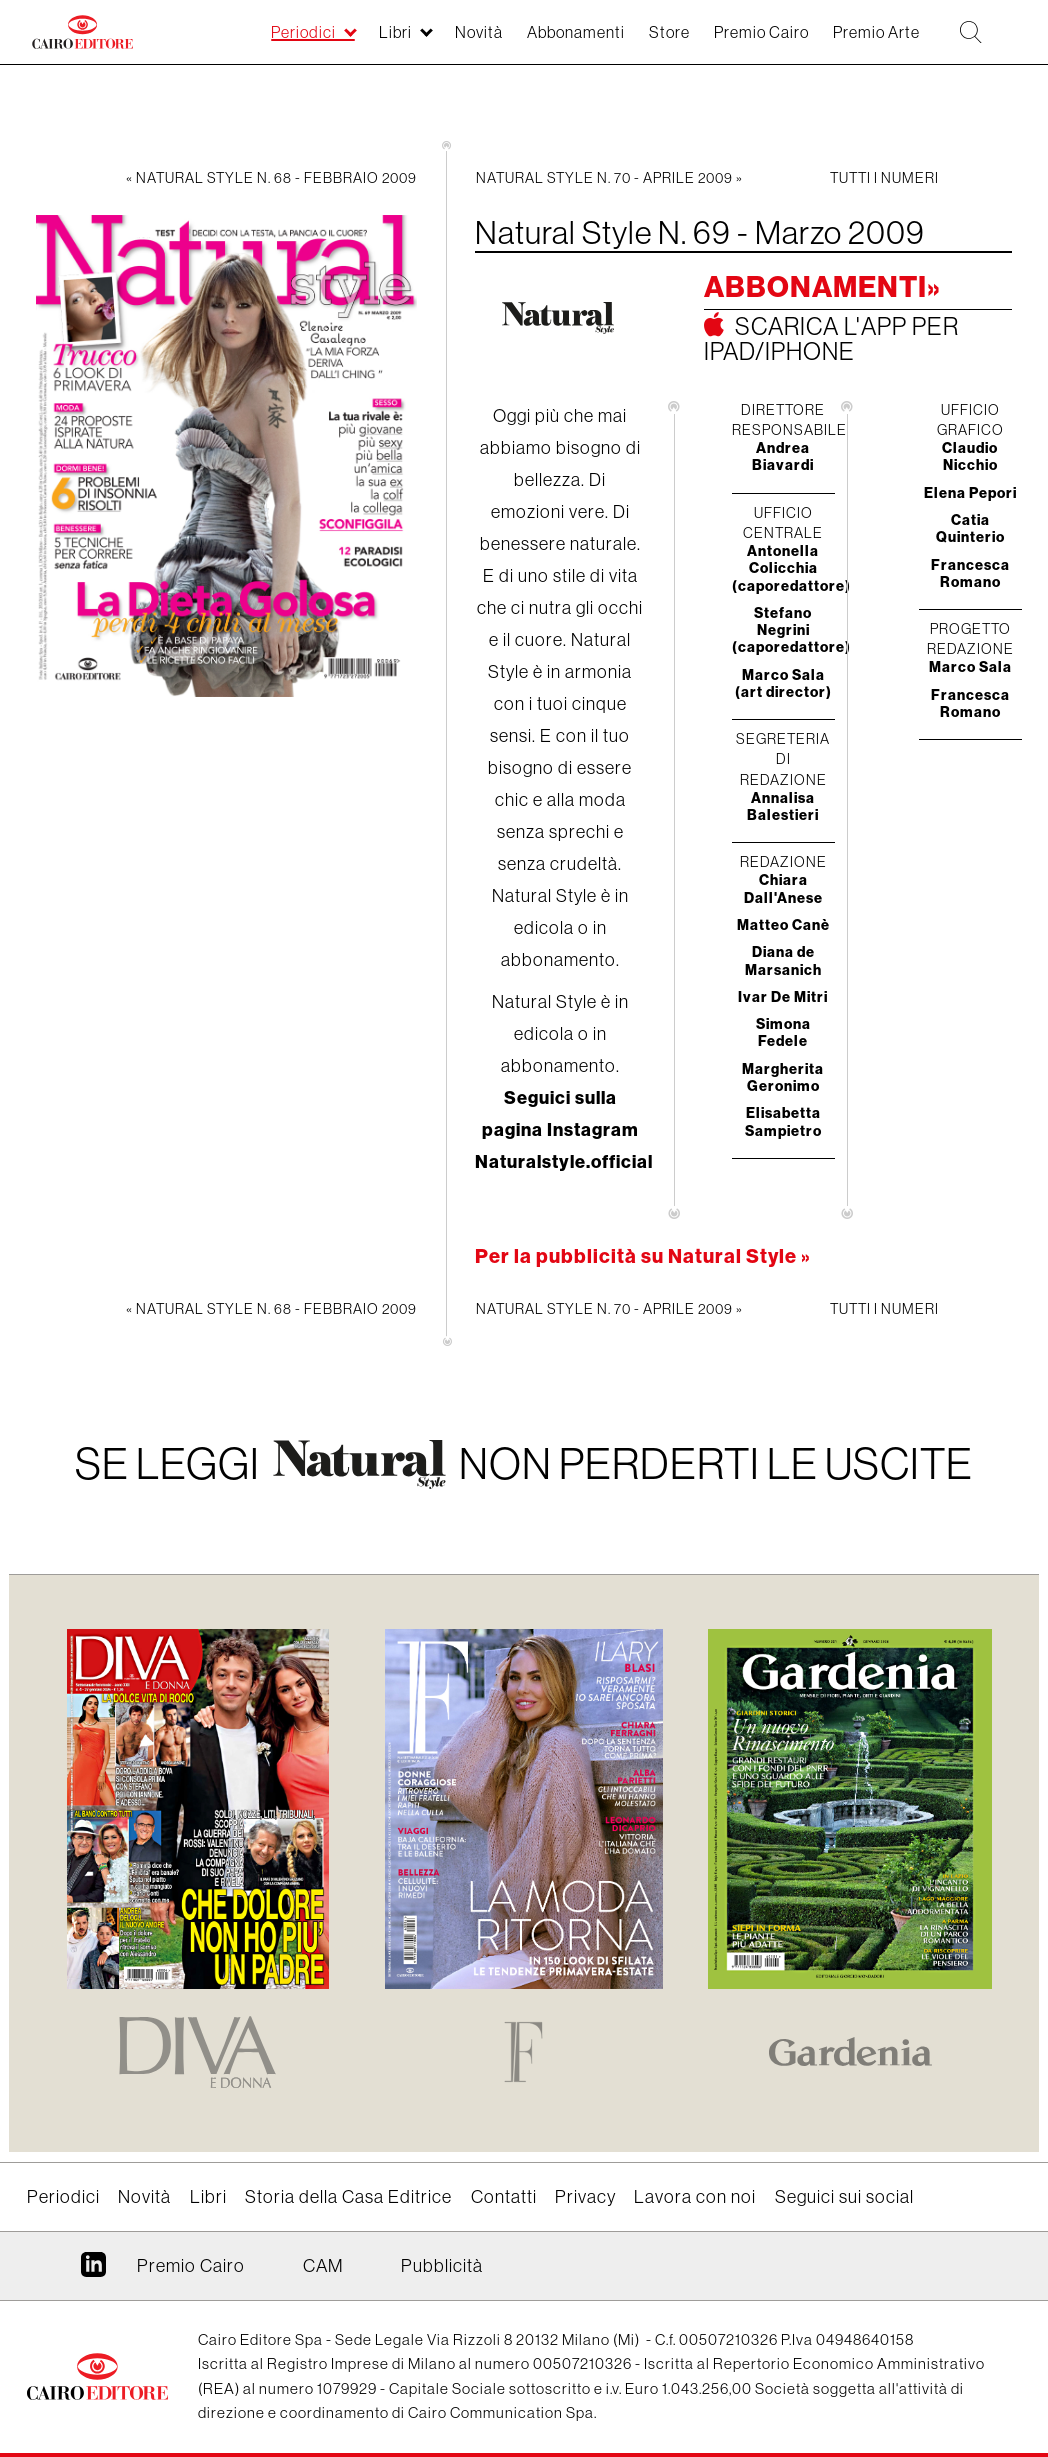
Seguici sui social (844, 2197)
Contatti (504, 2197)
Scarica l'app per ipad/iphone (831, 338)
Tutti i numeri (884, 178)
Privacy (585, 2197)
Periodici (63, 2197)
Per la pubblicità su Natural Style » (643, 1255)
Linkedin (93, 2272)
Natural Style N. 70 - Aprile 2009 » (609, 178)
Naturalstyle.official (564, 1161)
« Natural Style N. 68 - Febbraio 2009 (271, 178)
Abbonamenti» (822, 286)
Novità (144, 2197)
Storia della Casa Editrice (348, 2197)
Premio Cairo (191, 2266)
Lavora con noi (695, 2197)
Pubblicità (442, 2266)
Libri (208, 2197)
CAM (323, 2266)
